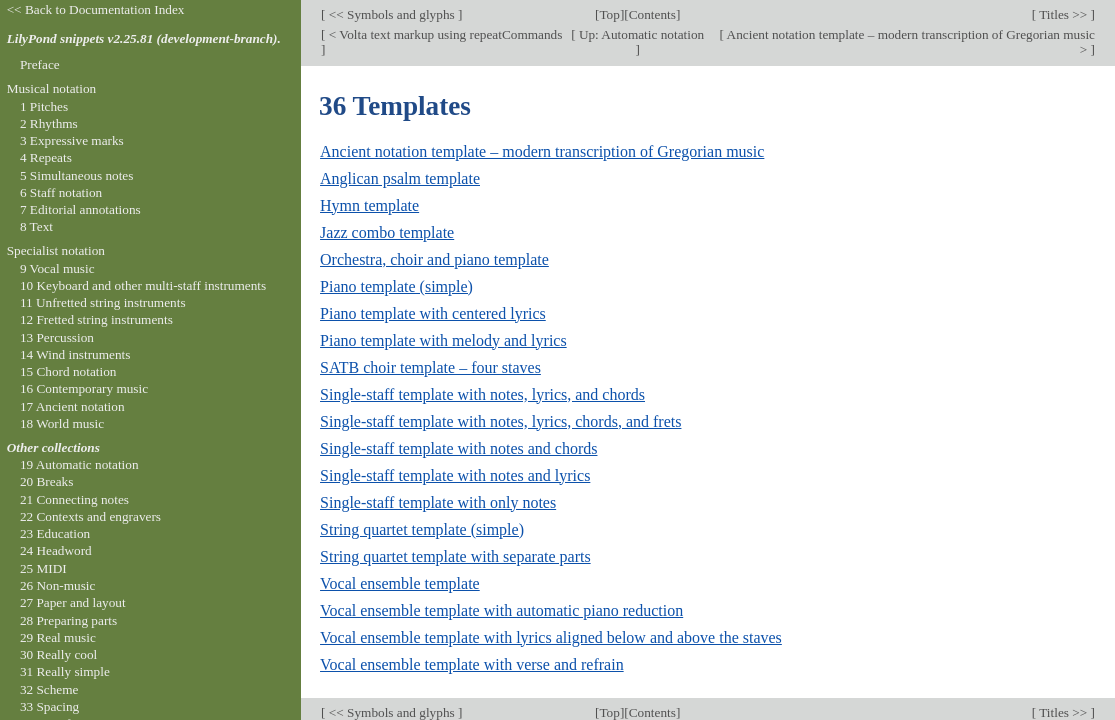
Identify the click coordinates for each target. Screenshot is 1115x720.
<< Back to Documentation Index (96, 9)
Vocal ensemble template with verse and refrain (472, 664)
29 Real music (58, 637)
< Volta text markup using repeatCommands (443, 34)
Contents (652, 14)
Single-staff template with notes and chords (458, 448)
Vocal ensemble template (400, 583)
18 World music (62, 423)
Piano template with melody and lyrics (443, 340)
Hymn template (369, 205)
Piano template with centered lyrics (433, 313)
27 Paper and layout (73, 602)
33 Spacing (49, 706)
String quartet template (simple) (422, 529)
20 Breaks (46, 481)
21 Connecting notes (74, 499)
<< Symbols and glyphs (391, 14)
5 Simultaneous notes (77, 175)
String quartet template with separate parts (455, 556)
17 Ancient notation (72, 406)
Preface (40, 64)
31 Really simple (65, 671)
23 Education (55, 533)
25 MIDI (43, 568)
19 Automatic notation (79, 464)
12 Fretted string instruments (96, 319)
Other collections (53, 447)
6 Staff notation (61, 192)
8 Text (36, 226)
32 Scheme (49, 689)
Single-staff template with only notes (438, 502)
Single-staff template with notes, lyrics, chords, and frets (500, 421)
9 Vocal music (57, 268)
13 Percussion (57, 337)
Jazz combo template (387, 232)
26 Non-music (58, 585)
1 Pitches (44, 106)
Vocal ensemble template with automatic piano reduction (501, 610)
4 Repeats (46, 157)
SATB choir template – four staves (430, 367)
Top (609, 14)
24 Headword (56, 550)
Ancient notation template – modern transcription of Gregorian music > (909, 42)
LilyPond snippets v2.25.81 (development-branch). (144, 38)
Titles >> (1063, 14)
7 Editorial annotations (80, 209)
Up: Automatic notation (640, 34)
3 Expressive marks (72, 140)
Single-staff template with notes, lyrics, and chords (482, 394)
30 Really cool (58, 654)
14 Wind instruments (75, 354)
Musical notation (52, 88)
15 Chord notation (68, 371)
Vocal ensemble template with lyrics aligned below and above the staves (551, 637)
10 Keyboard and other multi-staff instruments (143, 285)
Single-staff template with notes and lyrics (455, 475)
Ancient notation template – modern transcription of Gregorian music (542, 151)
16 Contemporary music (84, 388)
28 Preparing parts (68, 620)
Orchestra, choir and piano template (434, 259)
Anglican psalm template (400, 178)
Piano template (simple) (396, 286)
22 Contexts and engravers (90, 516)
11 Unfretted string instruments (103, 302)
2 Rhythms (49, 123)
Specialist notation (56, 250)
